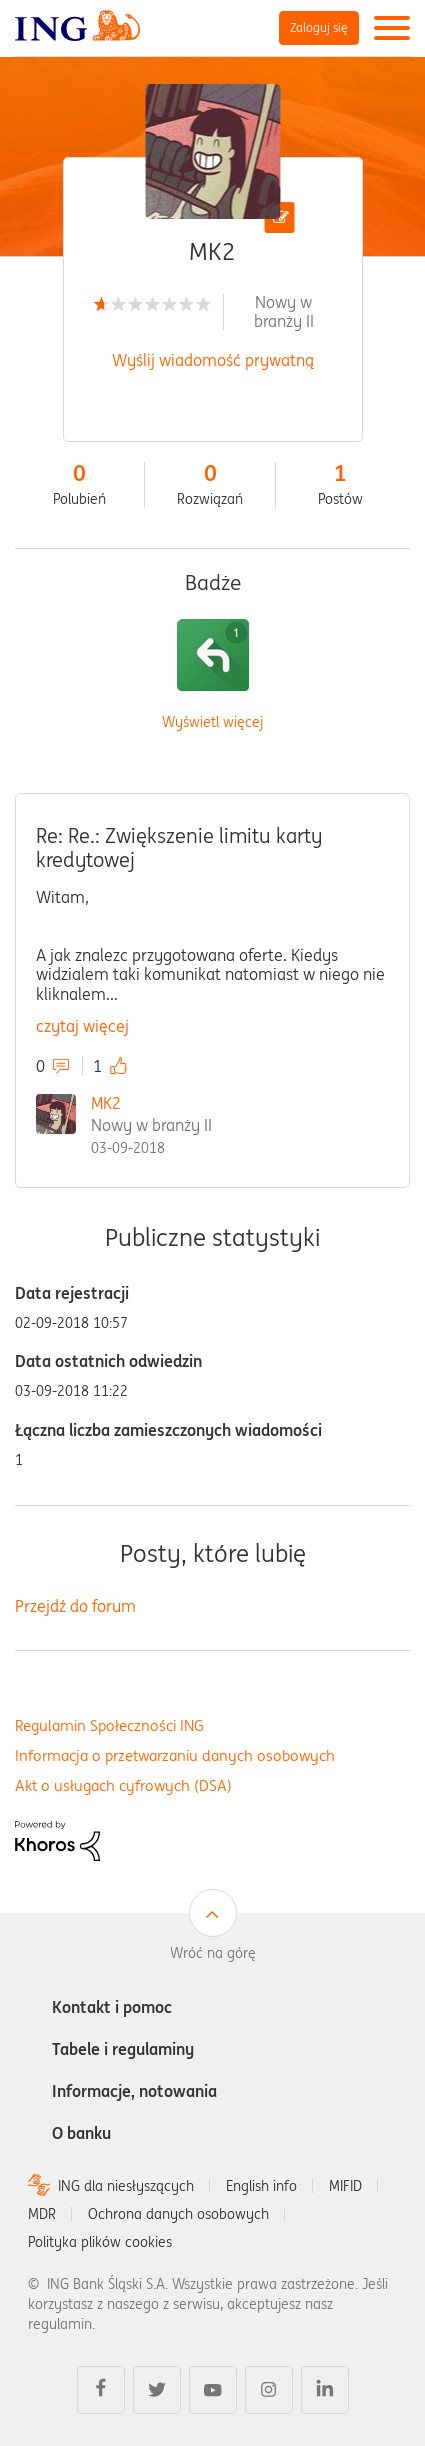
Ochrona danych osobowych (178, 2214)
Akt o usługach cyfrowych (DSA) (123, 1785)
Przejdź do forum (75, 1606)
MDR (42, 2214)
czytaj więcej (82, 1026)
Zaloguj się (319, 27)
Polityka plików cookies (100, 2242)
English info (261, 2186)
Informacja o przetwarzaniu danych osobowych (175, 1755)
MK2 (106, 1103)
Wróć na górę (213, 1953)
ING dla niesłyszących (126, 2186)
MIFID (345, 2186)
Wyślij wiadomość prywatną (213, 360)
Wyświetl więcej (212, 722)
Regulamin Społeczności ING (109, 1725)
